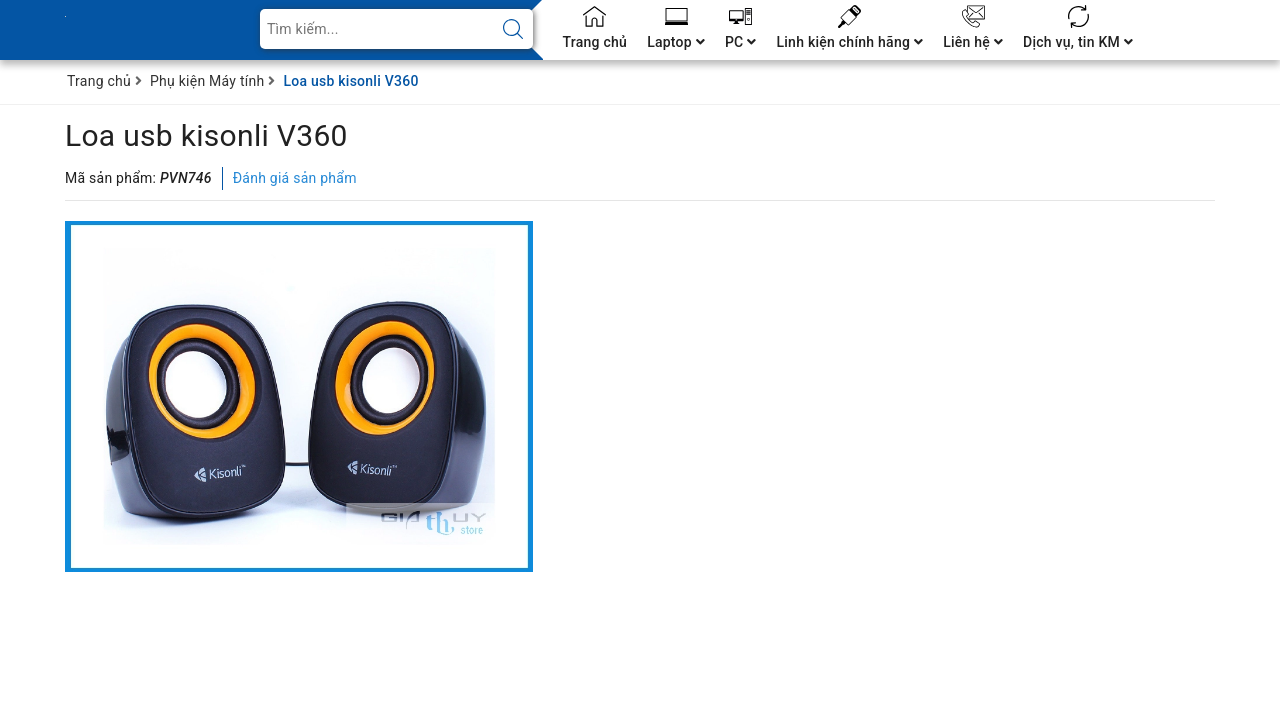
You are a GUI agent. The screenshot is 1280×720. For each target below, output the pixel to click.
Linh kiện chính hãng (849, 42)
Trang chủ (595, 42)
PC (741, 42)
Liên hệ (973, 42)
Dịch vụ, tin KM (1078, 42)
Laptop (676, 42)
